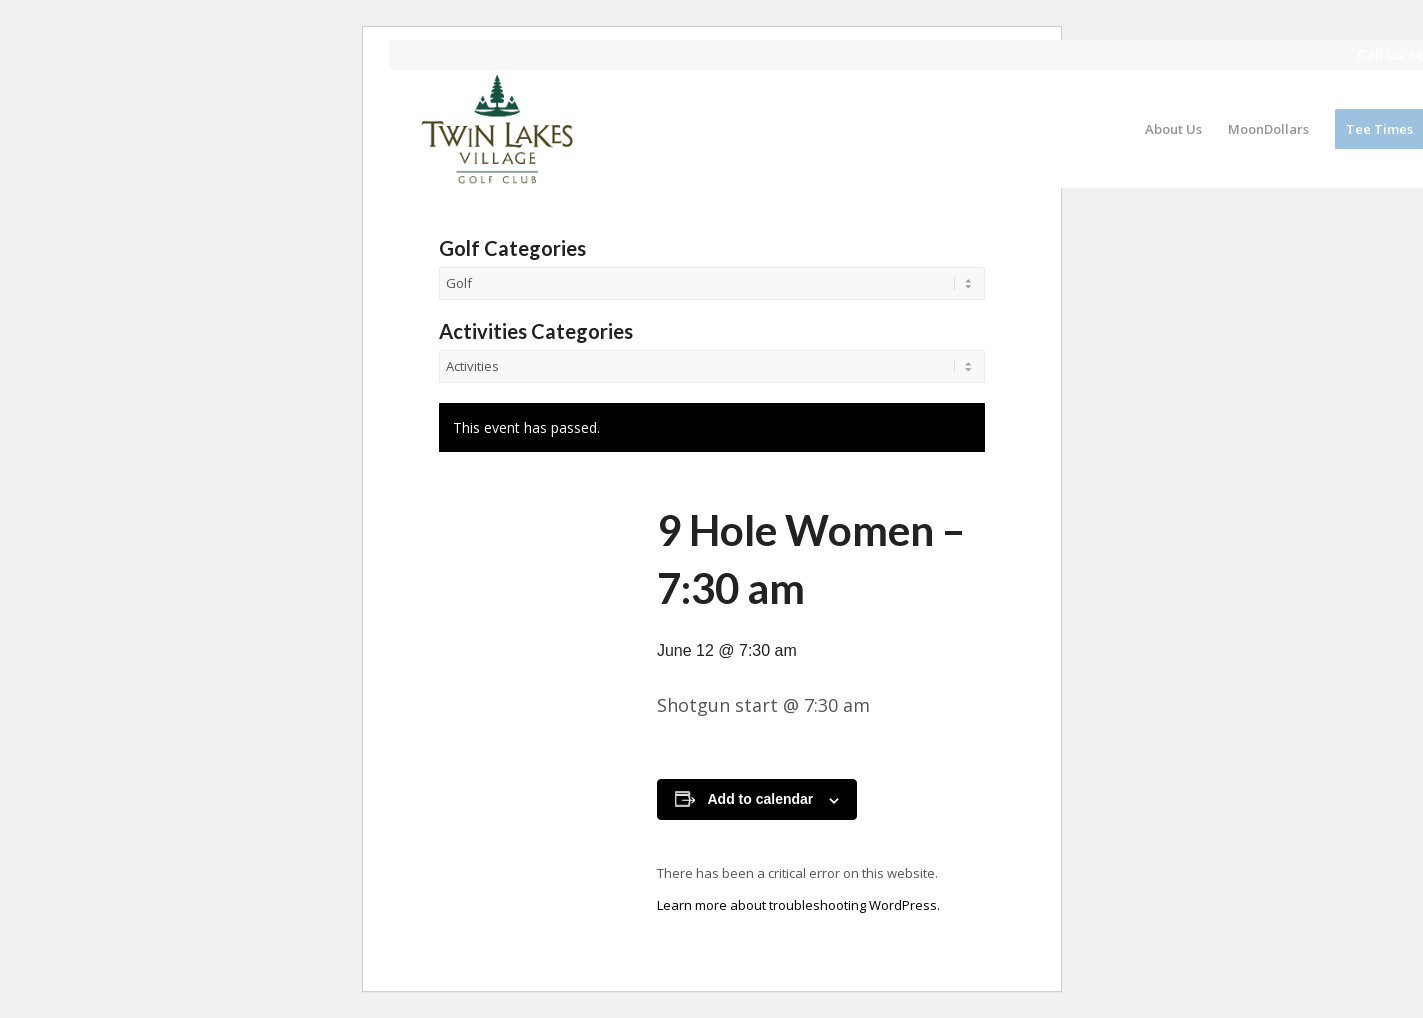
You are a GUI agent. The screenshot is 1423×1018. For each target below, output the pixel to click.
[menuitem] (1173, 129)
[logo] (498, 129)
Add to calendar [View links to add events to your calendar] (761, 799)
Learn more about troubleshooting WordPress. (798, 905)
